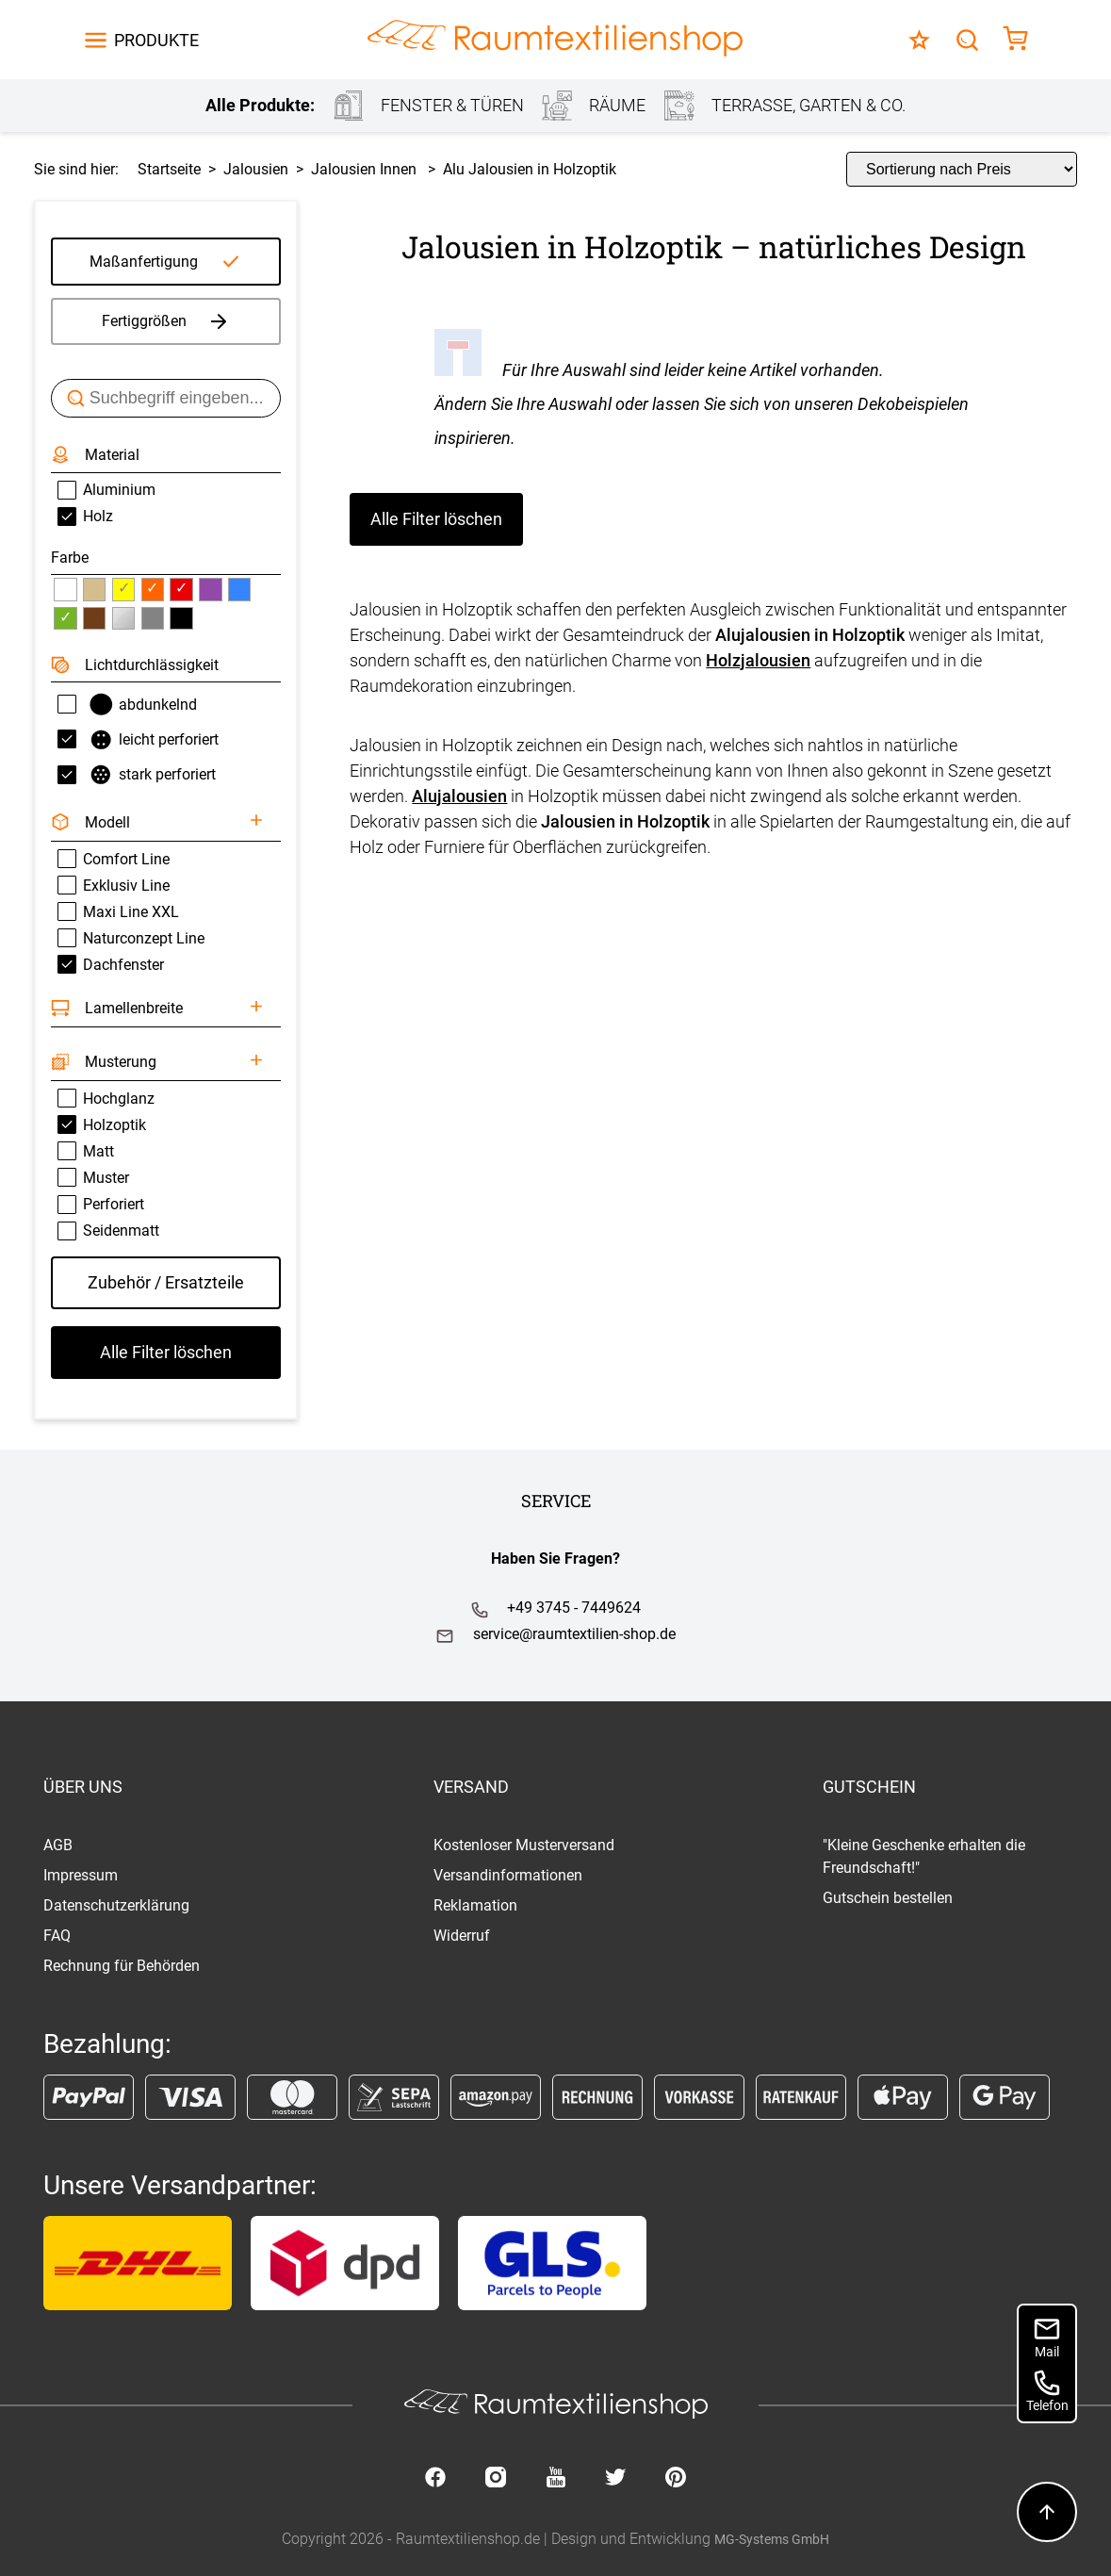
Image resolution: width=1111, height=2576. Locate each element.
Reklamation (475, 1905)
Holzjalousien (758, 660)
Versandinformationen (507, 1875)
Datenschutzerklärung (116, 1905)
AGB (58, 1845)
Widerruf (461, 1935)
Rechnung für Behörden (121, 1966)
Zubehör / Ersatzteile (166, 1282)
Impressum (80, 1875)
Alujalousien (459, 796)
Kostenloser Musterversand (523, 1845)
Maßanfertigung (144, 262)
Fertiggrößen (166, 321)
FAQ (57, 1935)
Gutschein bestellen (888, 1898)
